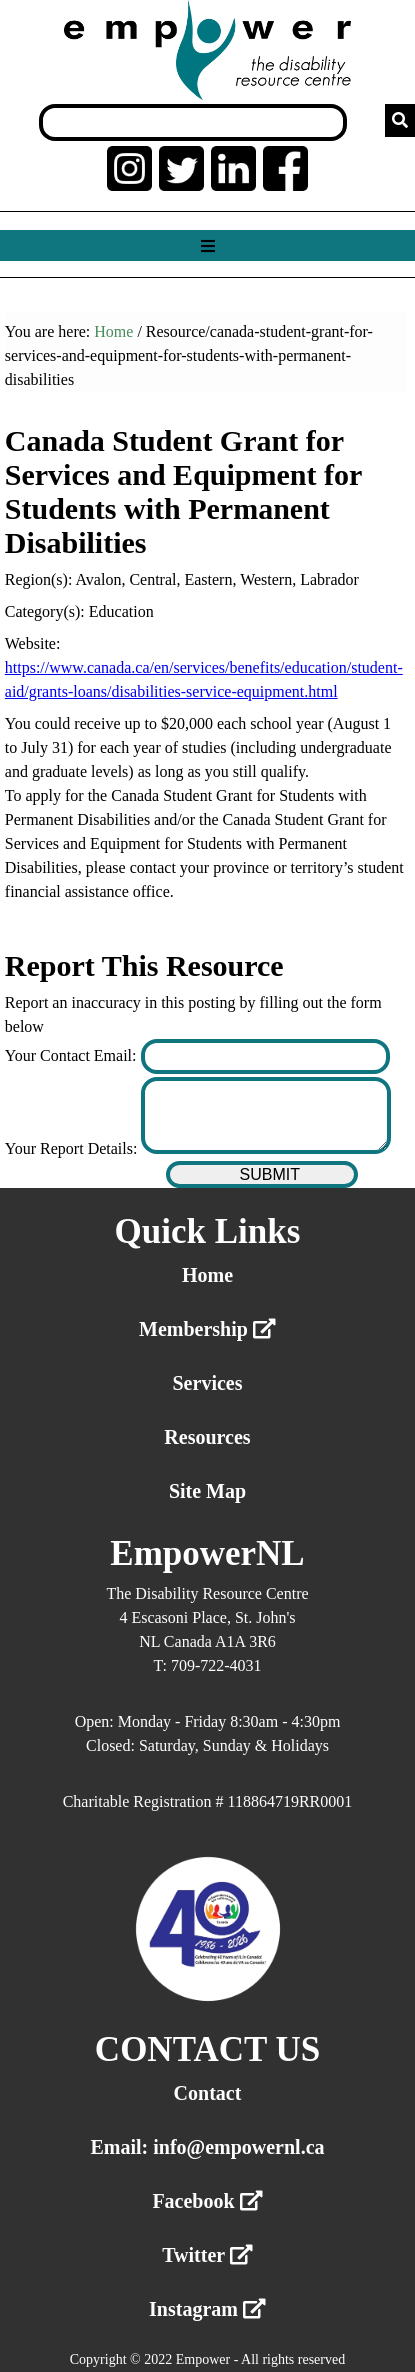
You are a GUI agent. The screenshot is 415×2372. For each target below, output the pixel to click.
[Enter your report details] (266, 1115)
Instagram (207, 2309)
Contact (208, 2093)
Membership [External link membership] (207, 1329)
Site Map (207, 1491)
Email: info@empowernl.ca (207, 2147)
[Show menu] (207, 246)
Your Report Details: (73, 1148)
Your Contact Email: (73, 1055)
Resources (207, 1437)
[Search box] (193, 122)
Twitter (207, 2255)
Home (113, 331)
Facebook (207, 2201)
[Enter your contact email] (266, 1056)
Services (208, 1383)
